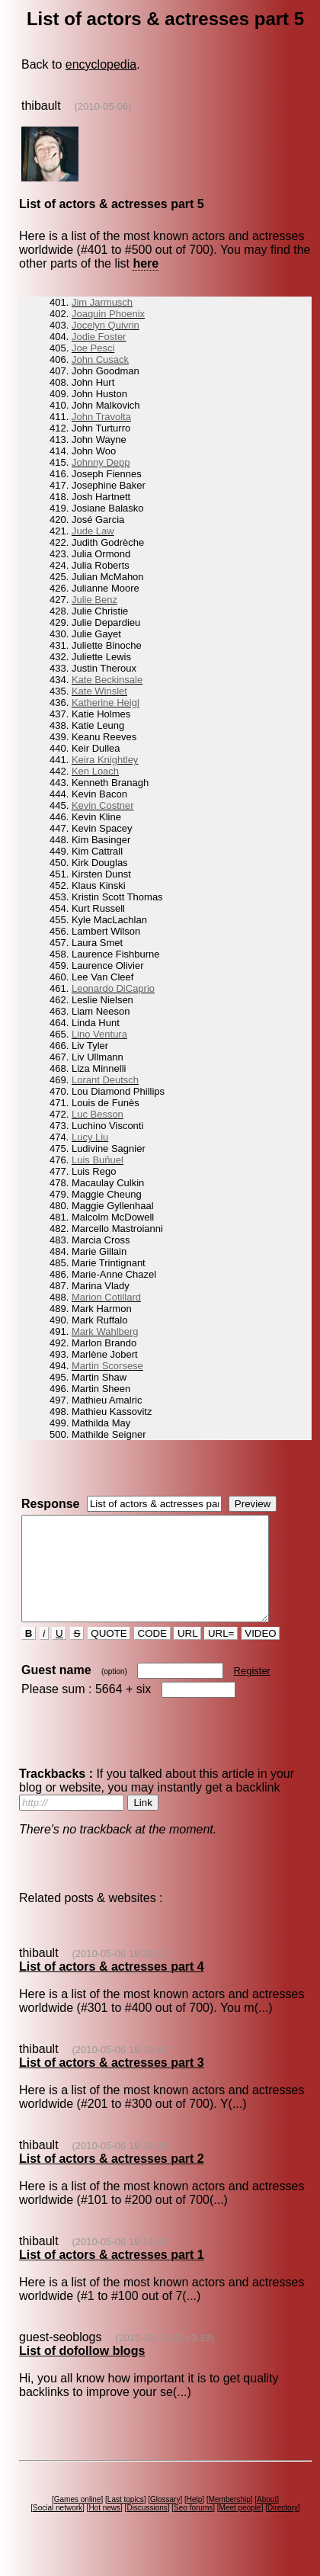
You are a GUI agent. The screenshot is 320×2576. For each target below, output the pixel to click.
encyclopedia (101, 64)
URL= (221, 1654)
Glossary (165, 2520)
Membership (230, 2520)
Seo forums (193, 2528)
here (145, 263)
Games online (77, 2520)
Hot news (104, 2528)
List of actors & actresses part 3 (111, 2083)
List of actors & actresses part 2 (111, 2179)
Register (252, 1691)
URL (187, 1654)
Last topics (125, 2520)
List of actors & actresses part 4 (111, 1987)
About (267, 2520)
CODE (152, 1654)
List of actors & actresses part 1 (111, 2275)
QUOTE (109, 1654)
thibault (41, 105)
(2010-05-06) (102, 106)
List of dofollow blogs (82, 2371)
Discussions (146, 2528)
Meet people (240, 2528)
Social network (57, 2528)
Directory (282, 2528)
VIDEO (261, 1654)
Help (195, 2520)
